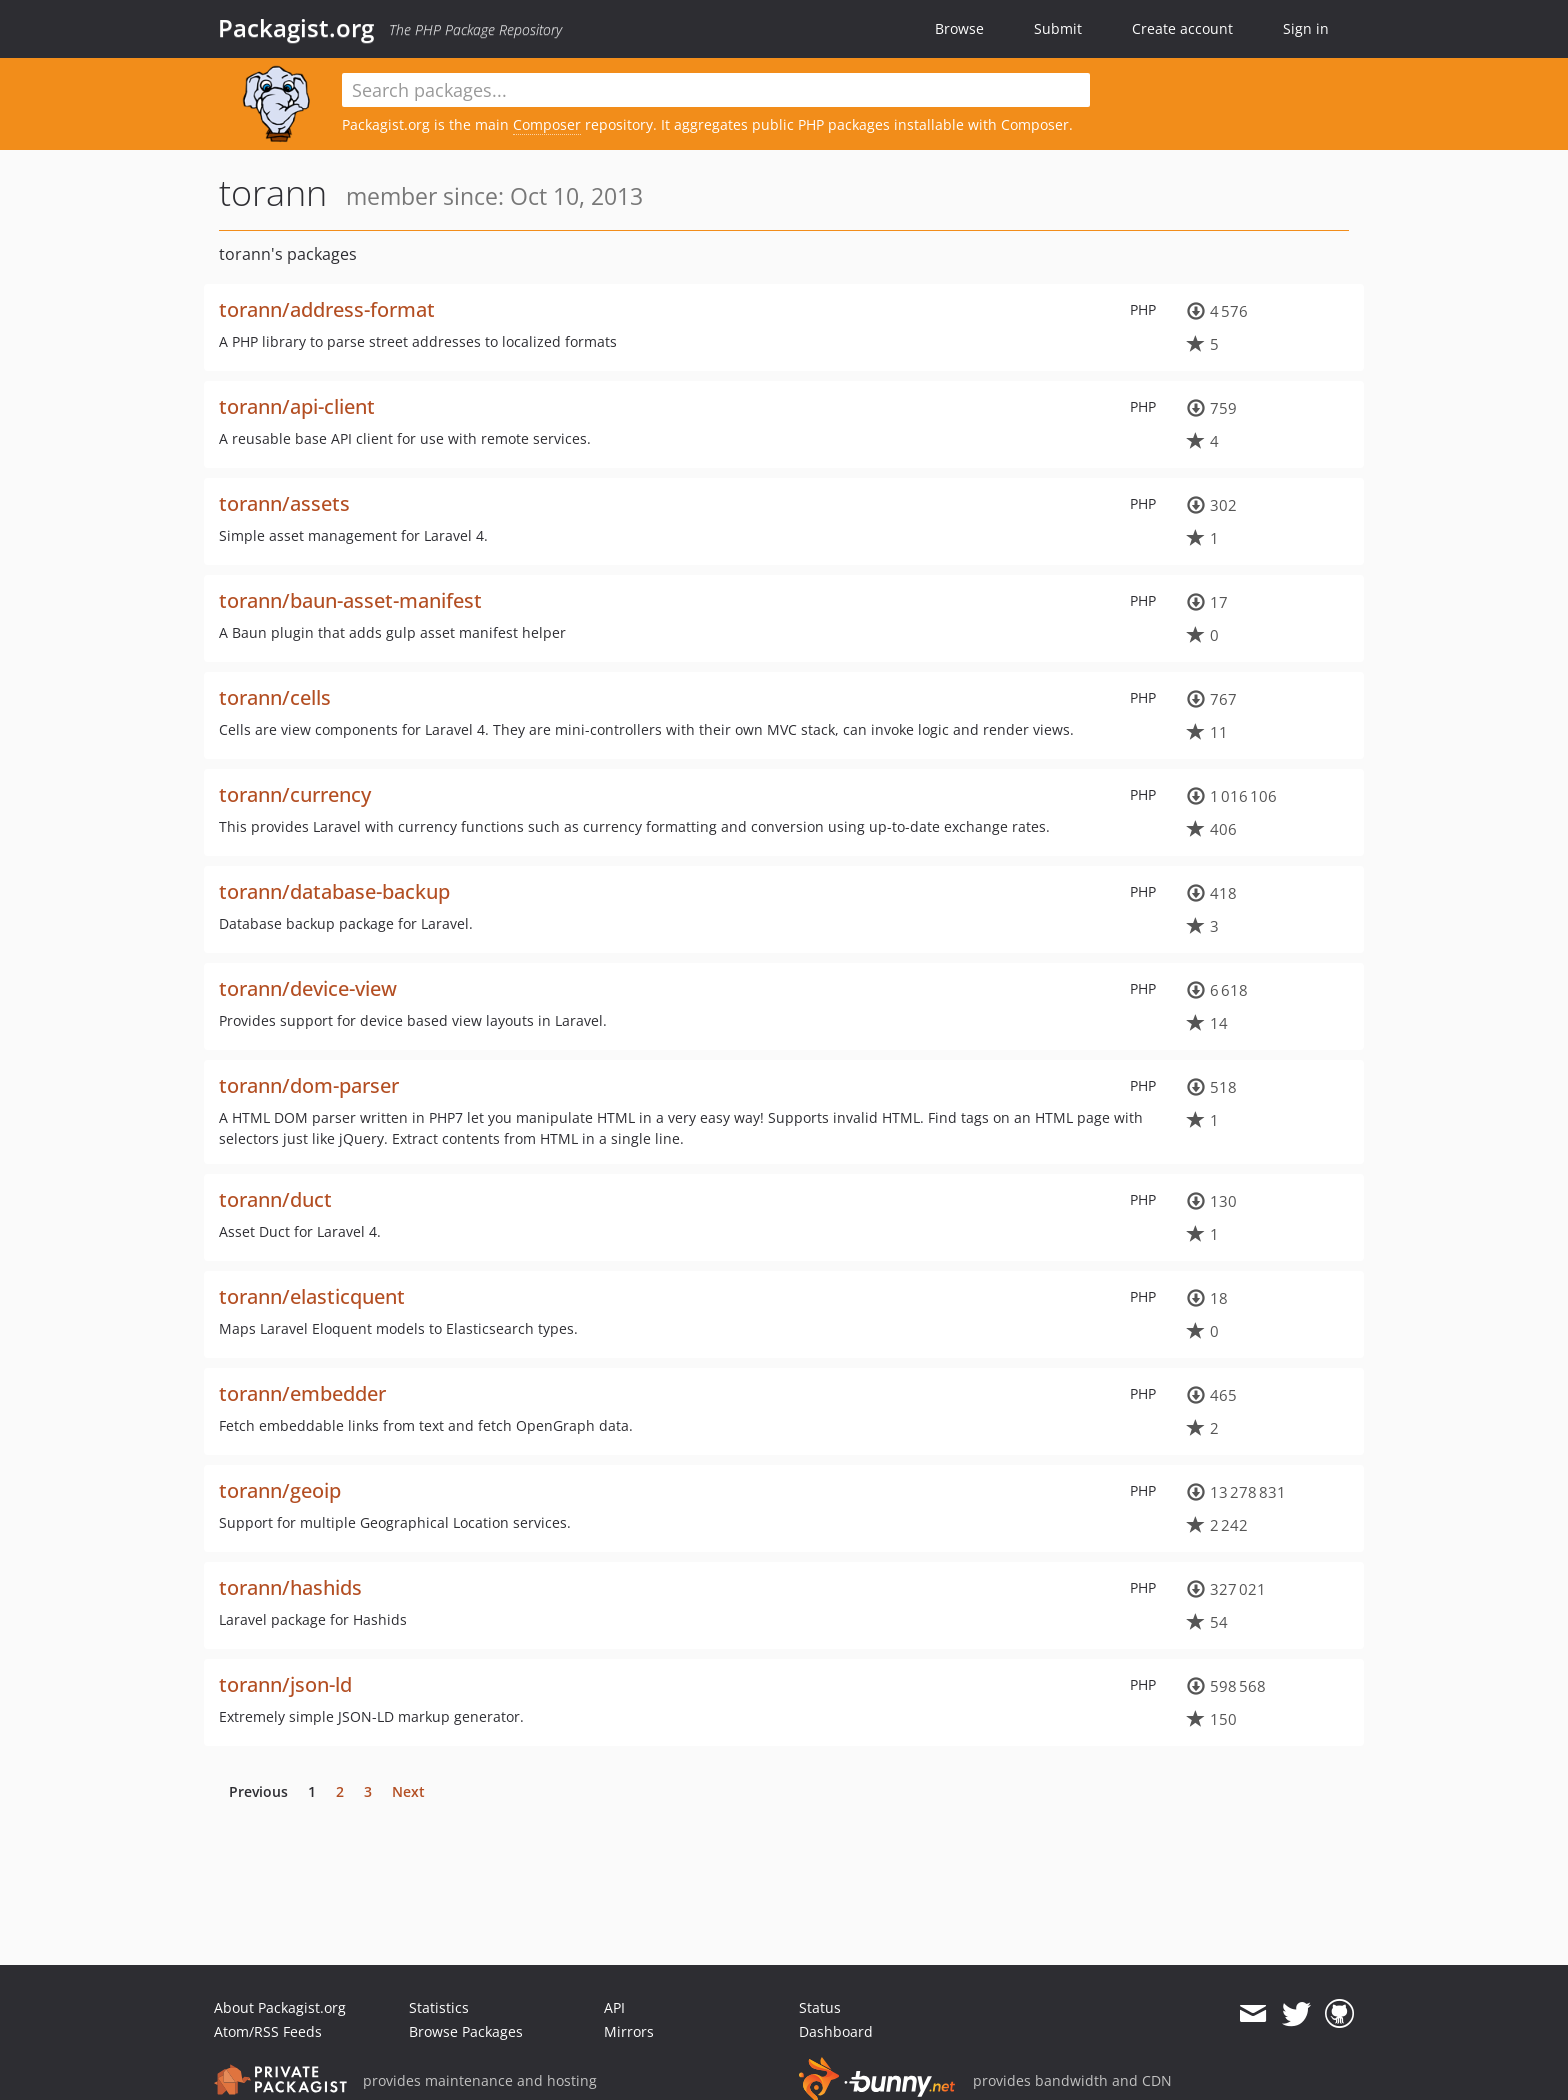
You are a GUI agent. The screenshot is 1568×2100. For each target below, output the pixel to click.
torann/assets (284, 503)
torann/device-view (308, 988)
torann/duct (275, 1199)
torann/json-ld (285, 1684)
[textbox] (716, 90)
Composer (547, 124)
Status (820, 2007)
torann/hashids (290, 1587)
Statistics (439, 2007)
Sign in (1306, 28)
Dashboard (836, 2031)
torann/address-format (327, 309)
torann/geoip (280, 1490)
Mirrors (629, 2031)
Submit (1058, 28)
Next (408, 1791)
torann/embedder (302, 1393)
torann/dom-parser (309, 1085)
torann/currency (295, 794)
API (614, 2007)
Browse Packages (466, 2031)
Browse (959, 28)
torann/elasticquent (312, 1296)
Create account (1182, 28)
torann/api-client (297, 406)
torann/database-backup (334, 891)
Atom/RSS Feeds (268, 2031)
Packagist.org (296, 28)
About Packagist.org (280, 2007)
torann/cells (275, 697)
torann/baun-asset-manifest (350, 600)
